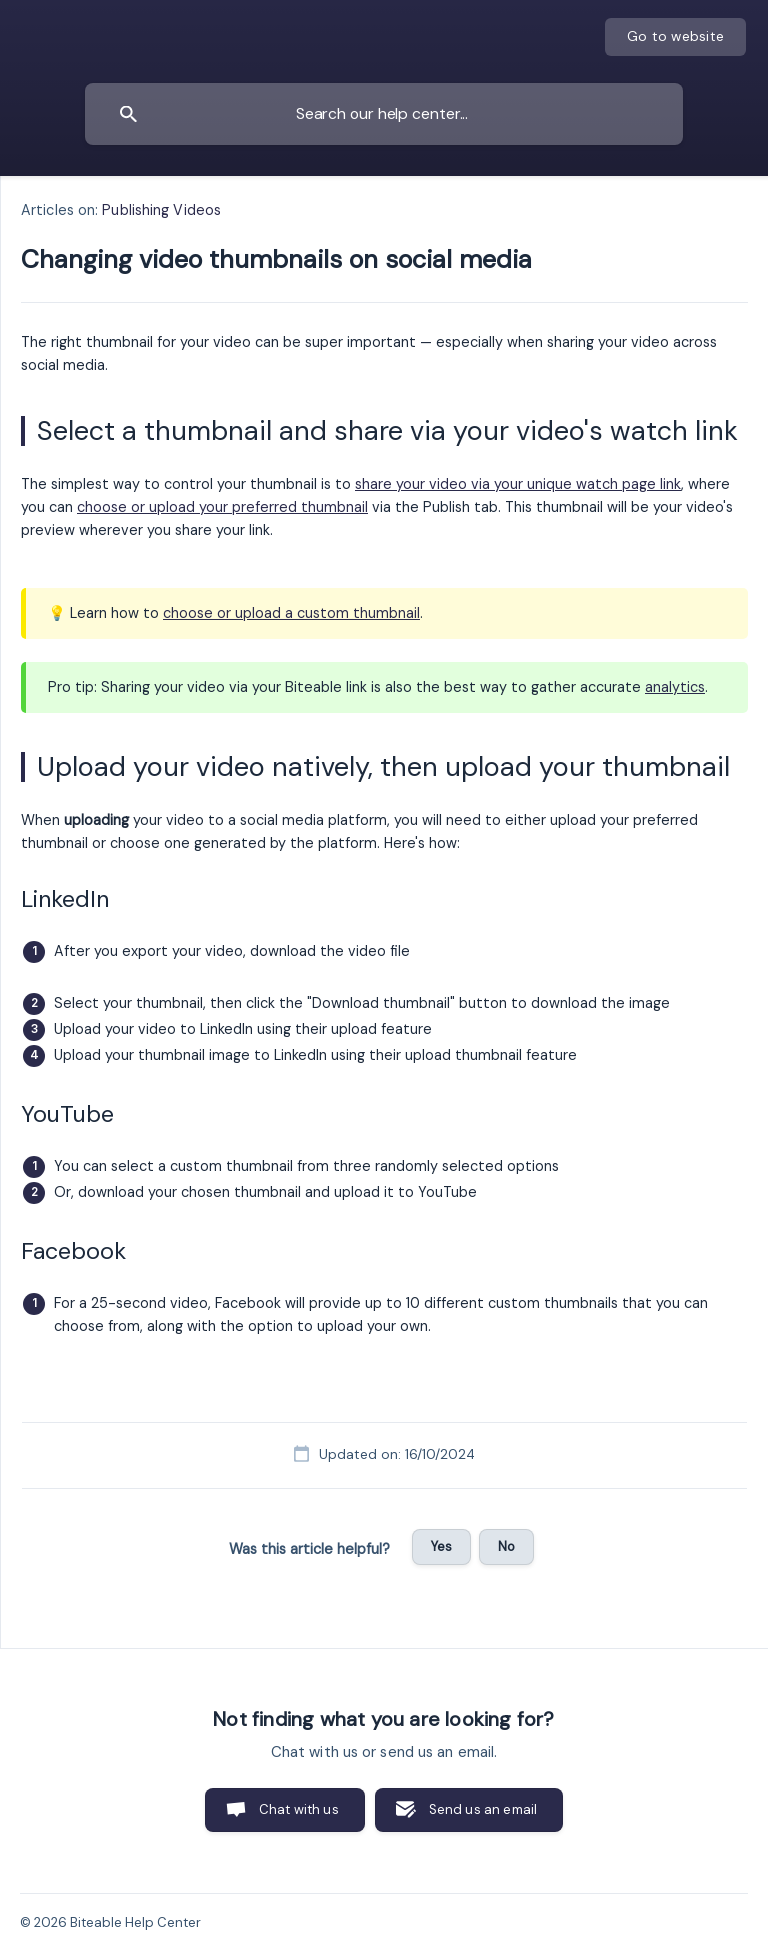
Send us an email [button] (483, 1809)
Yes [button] (441, 1546)
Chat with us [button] (299, 1809)
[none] (675, 37)
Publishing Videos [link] (161, 210)
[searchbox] (384, 114)
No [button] (506, 1546)
